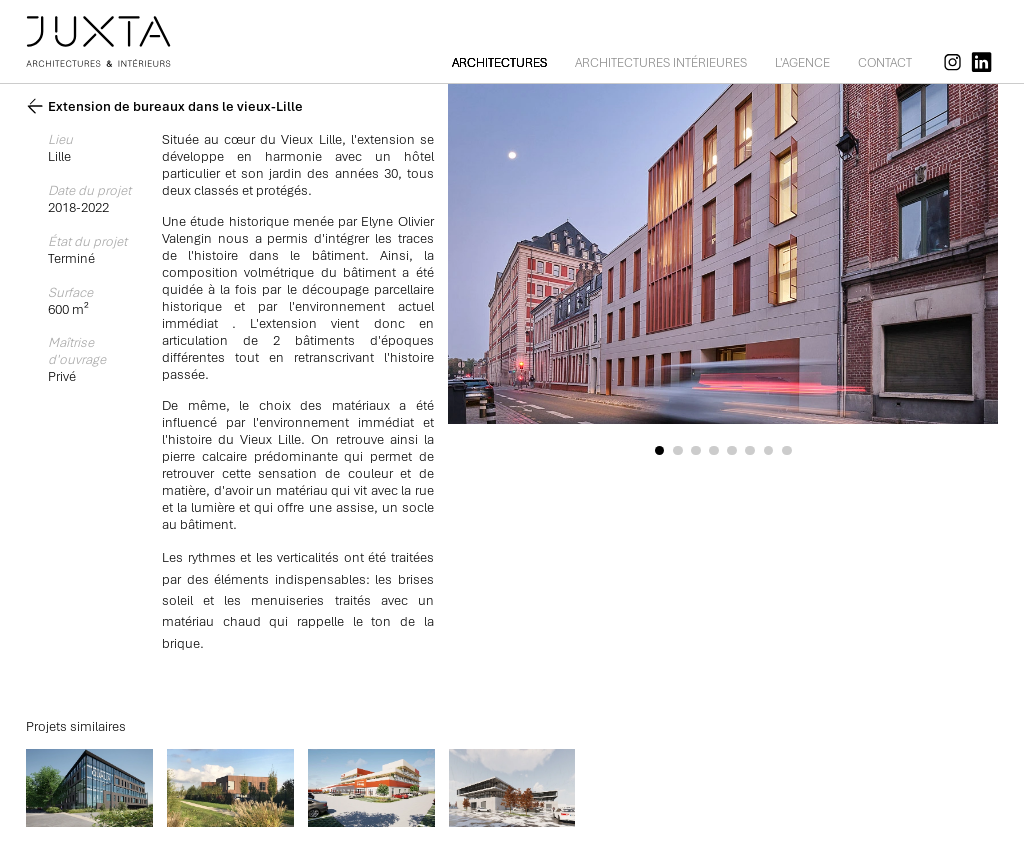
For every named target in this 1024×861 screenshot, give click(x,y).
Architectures (499, 63)
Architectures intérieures (661, 63)
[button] (659, 451)
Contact (885, 63)
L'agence (802, 63)
